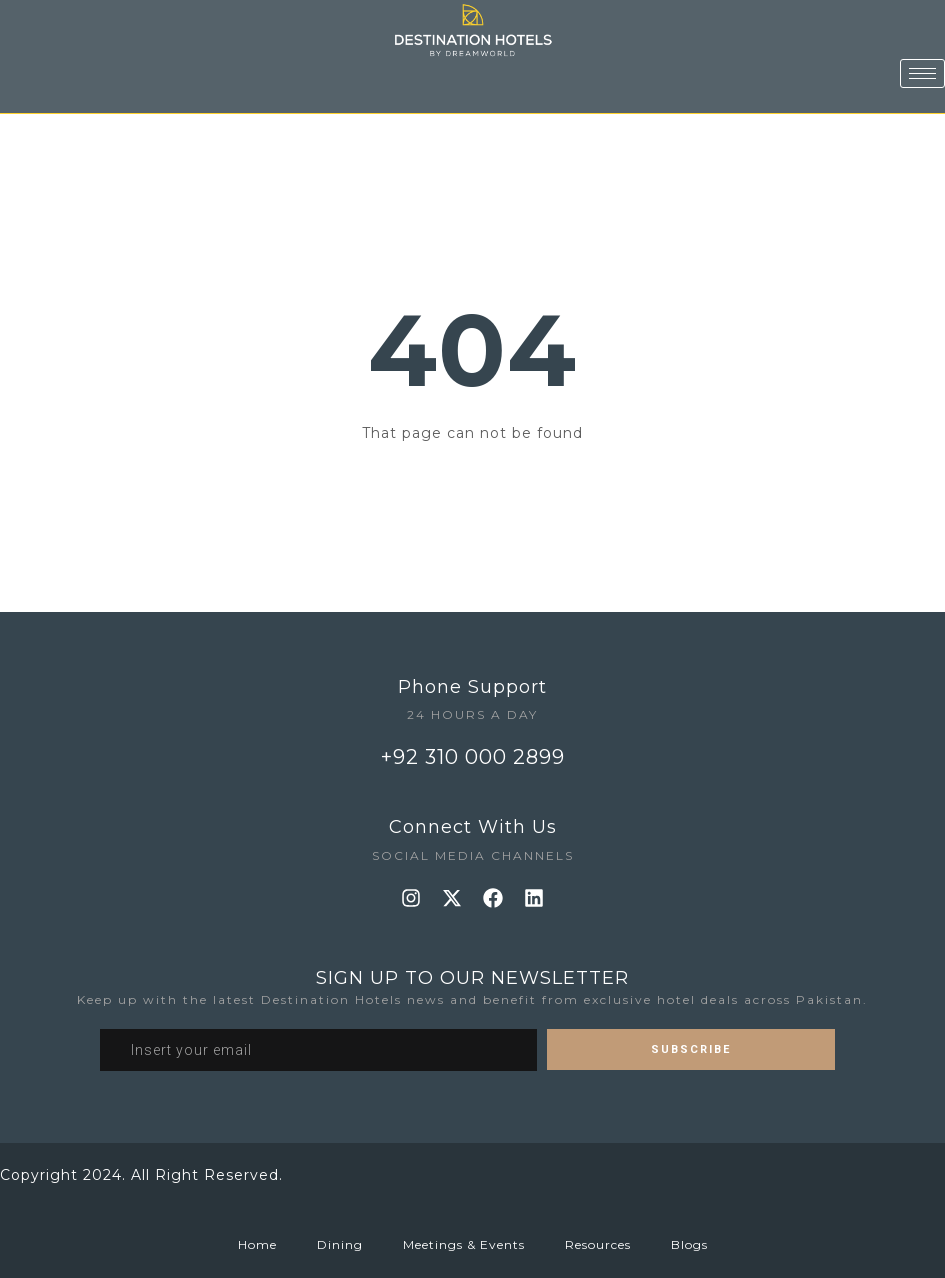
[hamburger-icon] (922, 55)
